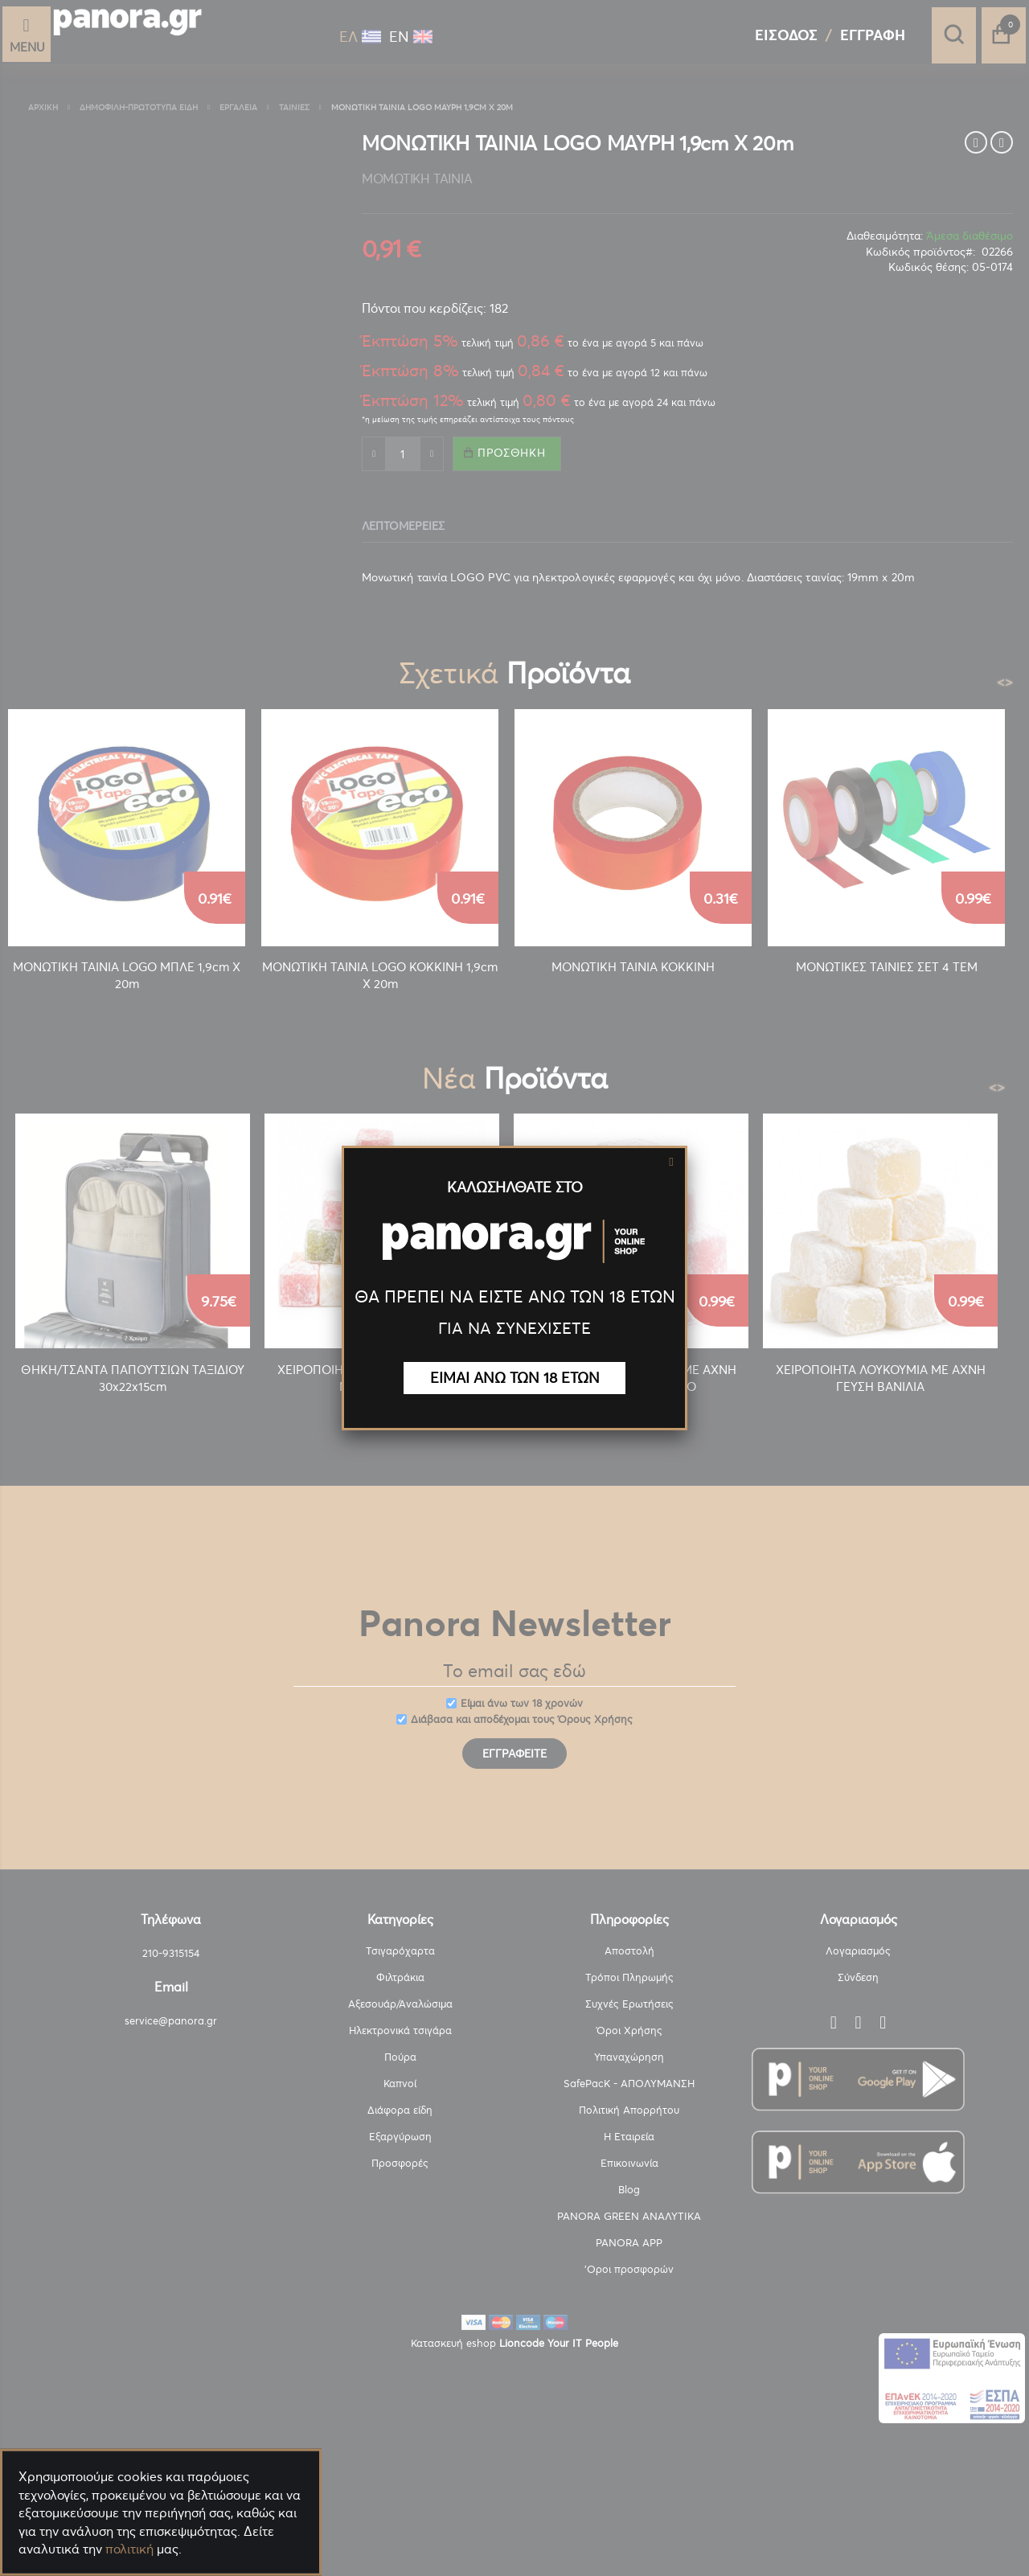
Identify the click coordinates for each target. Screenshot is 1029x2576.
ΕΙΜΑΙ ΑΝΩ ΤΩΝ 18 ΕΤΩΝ (515, 1377)
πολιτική (129, 2549)
